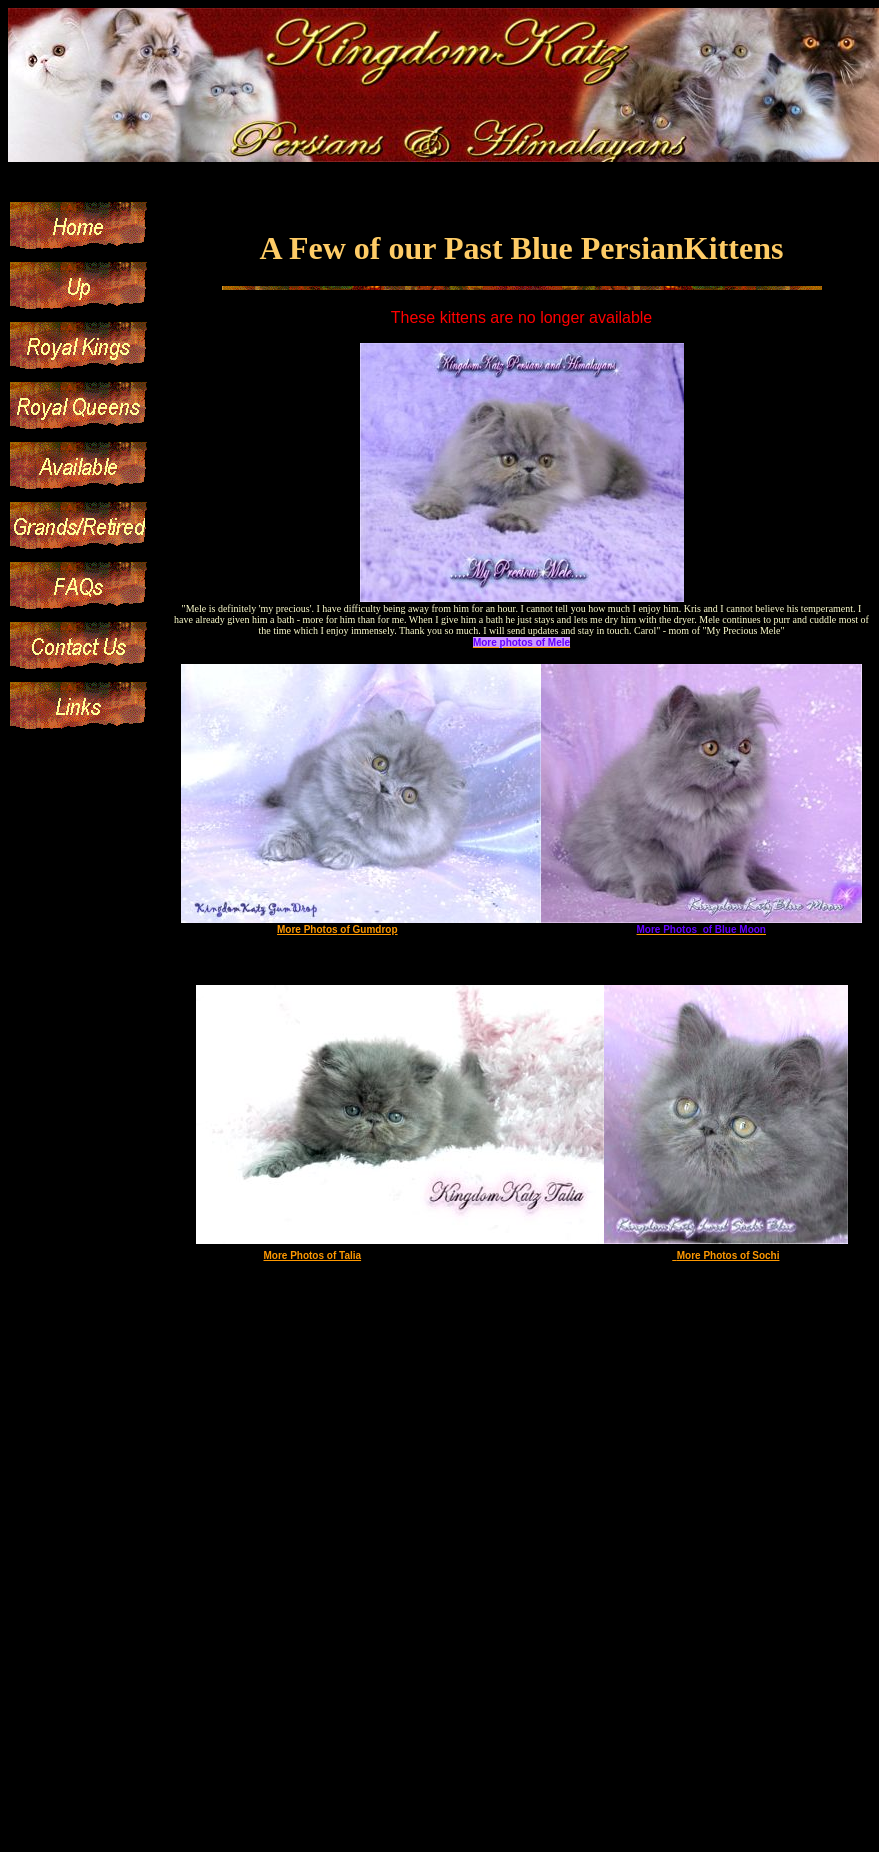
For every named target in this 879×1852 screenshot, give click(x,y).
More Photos (307, 929)
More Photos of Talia (312, 1255)
